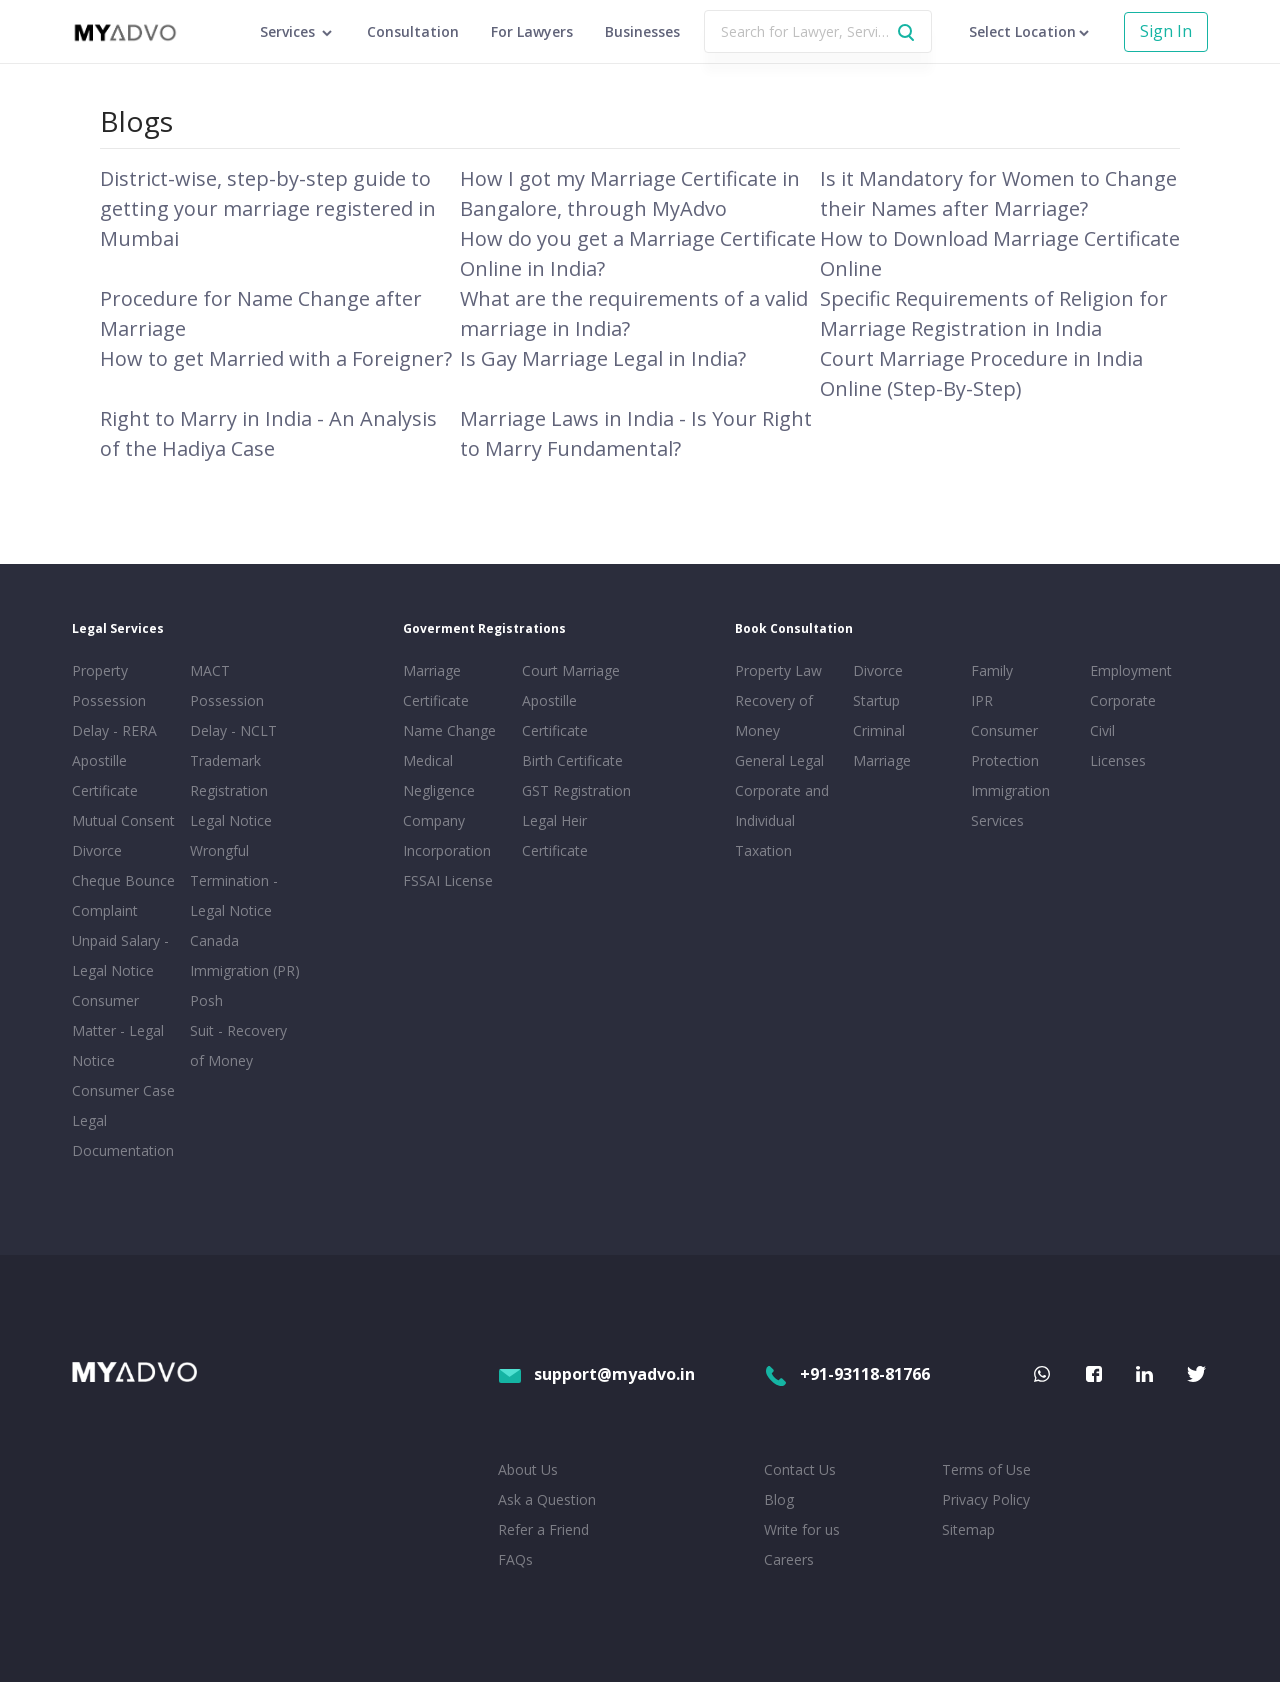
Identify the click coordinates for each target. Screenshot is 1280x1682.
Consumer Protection (1005, 745)
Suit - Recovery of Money (238, 1045)
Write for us (802, 1529)
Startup (876, 700)
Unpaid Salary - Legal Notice (120, 955)
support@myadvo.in (596, 1374)
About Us (528, 1469)
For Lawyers (532, 31)
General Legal (779, 760)
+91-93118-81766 (847, 1374)
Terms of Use (986, 1469)
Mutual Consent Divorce (123, 835)
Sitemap (968, 1529)
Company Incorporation (447, 835)
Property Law (778, 670)
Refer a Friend (543, 1529)
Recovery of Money (774, 715)
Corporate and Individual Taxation (782, 820)
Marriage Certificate (436, 685)
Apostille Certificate (105, 775)
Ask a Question (547, 1499)
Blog (779, 1499)
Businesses (642, 31)
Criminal (879, 730)
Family (992, 670)
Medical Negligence (439, 775)
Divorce (878, 670)
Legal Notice (231, 820)
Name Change (449, 730)
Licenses (1118, 760)
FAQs (515, 1559)
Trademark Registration (229, 775)
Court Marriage (571, 670)
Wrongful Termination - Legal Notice (234, 880)
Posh (206, 1000)
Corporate (1123, 700)
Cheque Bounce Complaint (123, 895)
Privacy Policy (986, 1499)
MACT (210, 670)
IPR (982, 700)
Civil (1102, 730)
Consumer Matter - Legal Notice (118, 1030)
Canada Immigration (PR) (245, 955)
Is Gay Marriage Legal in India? (603, 358)
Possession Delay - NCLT (233, 715)
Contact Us (800, 1469)
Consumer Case (123, 1090)
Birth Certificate (572, 760)
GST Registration (576, 790)
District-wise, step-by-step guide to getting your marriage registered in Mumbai (268, 208)
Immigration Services (1010, 805)
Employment (1131, 670)
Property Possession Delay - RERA (114, 700)
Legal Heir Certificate (555, 835)
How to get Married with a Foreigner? (276, 358)
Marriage (882, 760)
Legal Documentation (123, 1135)
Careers (789, 1559)
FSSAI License (448, 880)
